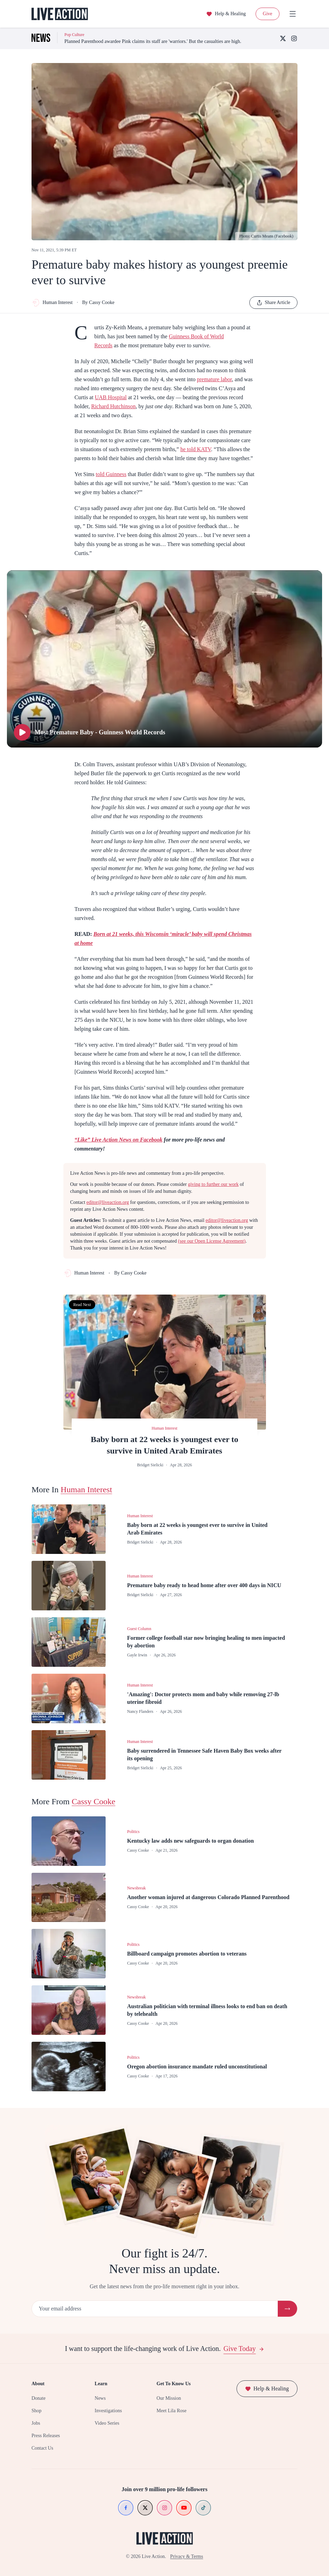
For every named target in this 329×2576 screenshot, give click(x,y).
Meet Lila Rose (171, 2410)
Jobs (36, 2423)
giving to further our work (213, 1184)
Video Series (107, 2423)
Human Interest (52, 302)
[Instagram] (294, 38)
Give (267, 13)
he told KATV (195, 449)
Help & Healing (226, 14)
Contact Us (42, 2448)
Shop (37, 2410)
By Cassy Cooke (98, 302)
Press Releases (46, 2435)
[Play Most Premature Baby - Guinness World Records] (164, 659)
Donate (38, 2398)
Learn (101, 2383)
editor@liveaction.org (108, 1202)
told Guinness (111, 474)
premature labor (214, 379)
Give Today (243, 2348)
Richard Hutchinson (113, 406)
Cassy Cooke (93, 1801)
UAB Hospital (111, 397)
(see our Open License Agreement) (212, 1241)
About (38, 2383)
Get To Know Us (173, 2383)
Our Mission (169, 2398)
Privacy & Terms (186, 2556)
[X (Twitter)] (282, 38)
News (100, 2398)
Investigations (108, 2410)
